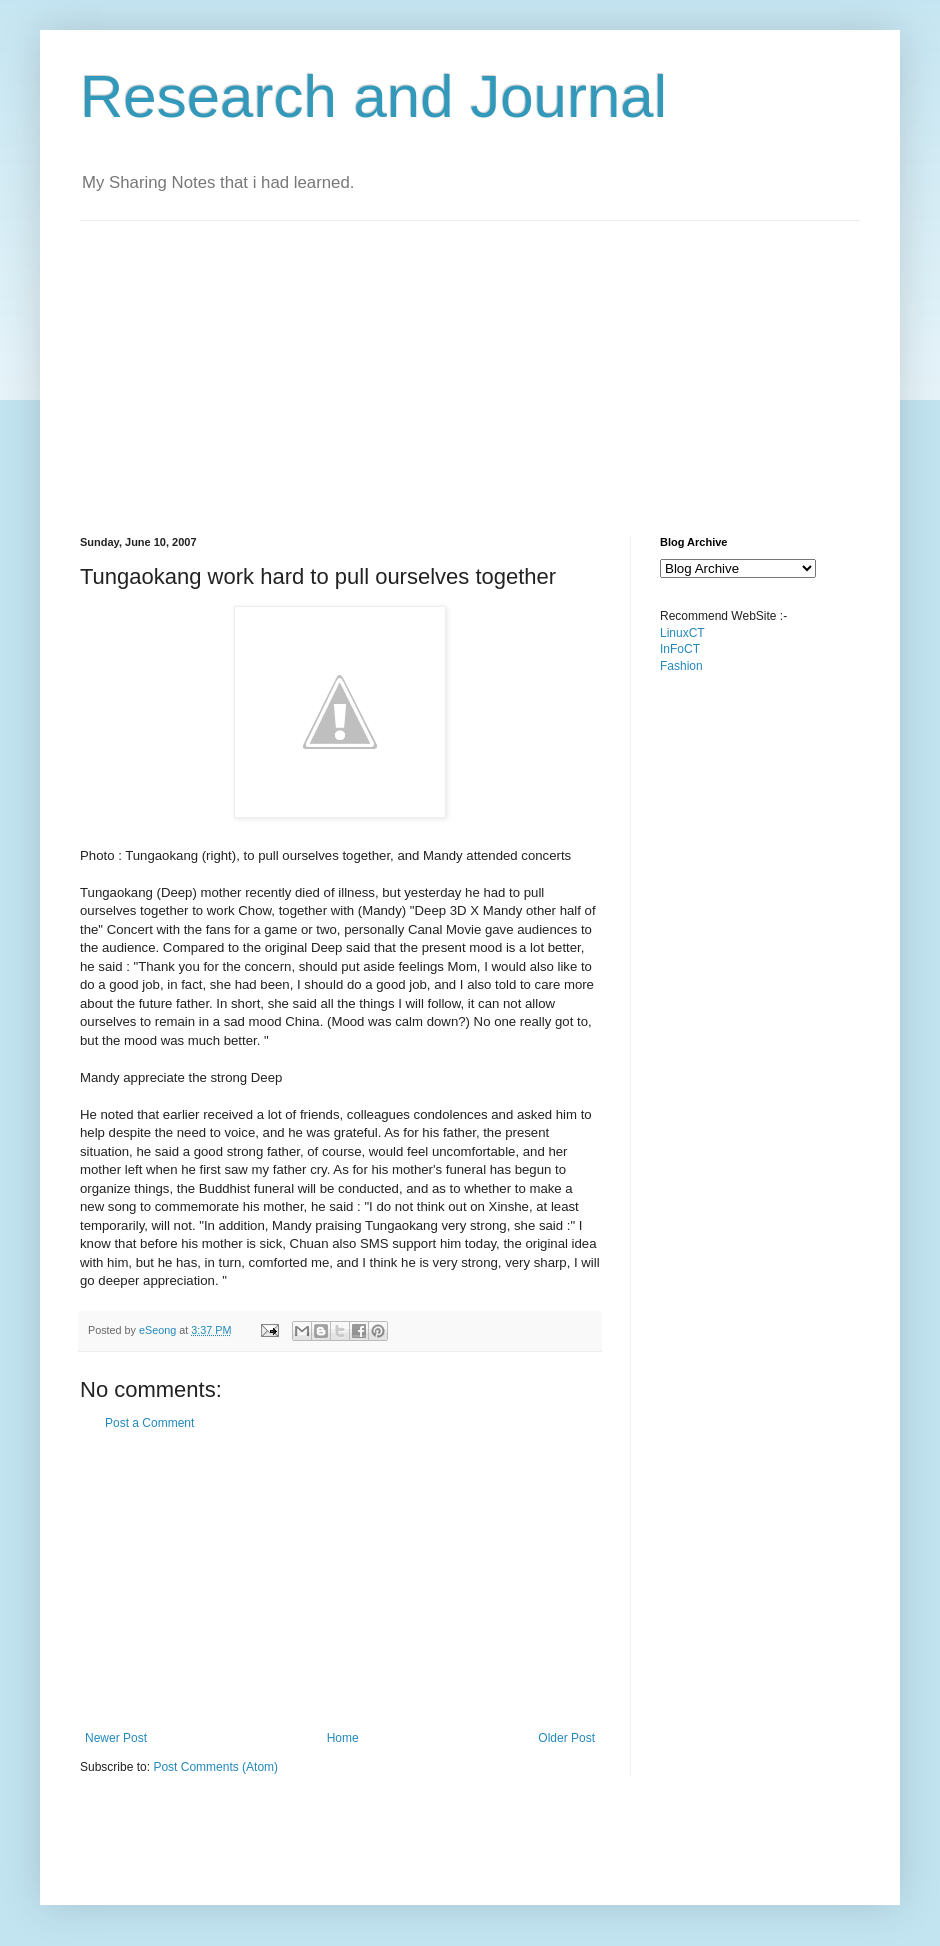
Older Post (566, 1738)
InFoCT (680, 649)
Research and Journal (373, 96)
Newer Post (116, 1738)
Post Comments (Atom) (215, 1767)
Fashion (681, 666)
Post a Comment (149, 1423)
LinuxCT (682, 633)
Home (343, 1738)
